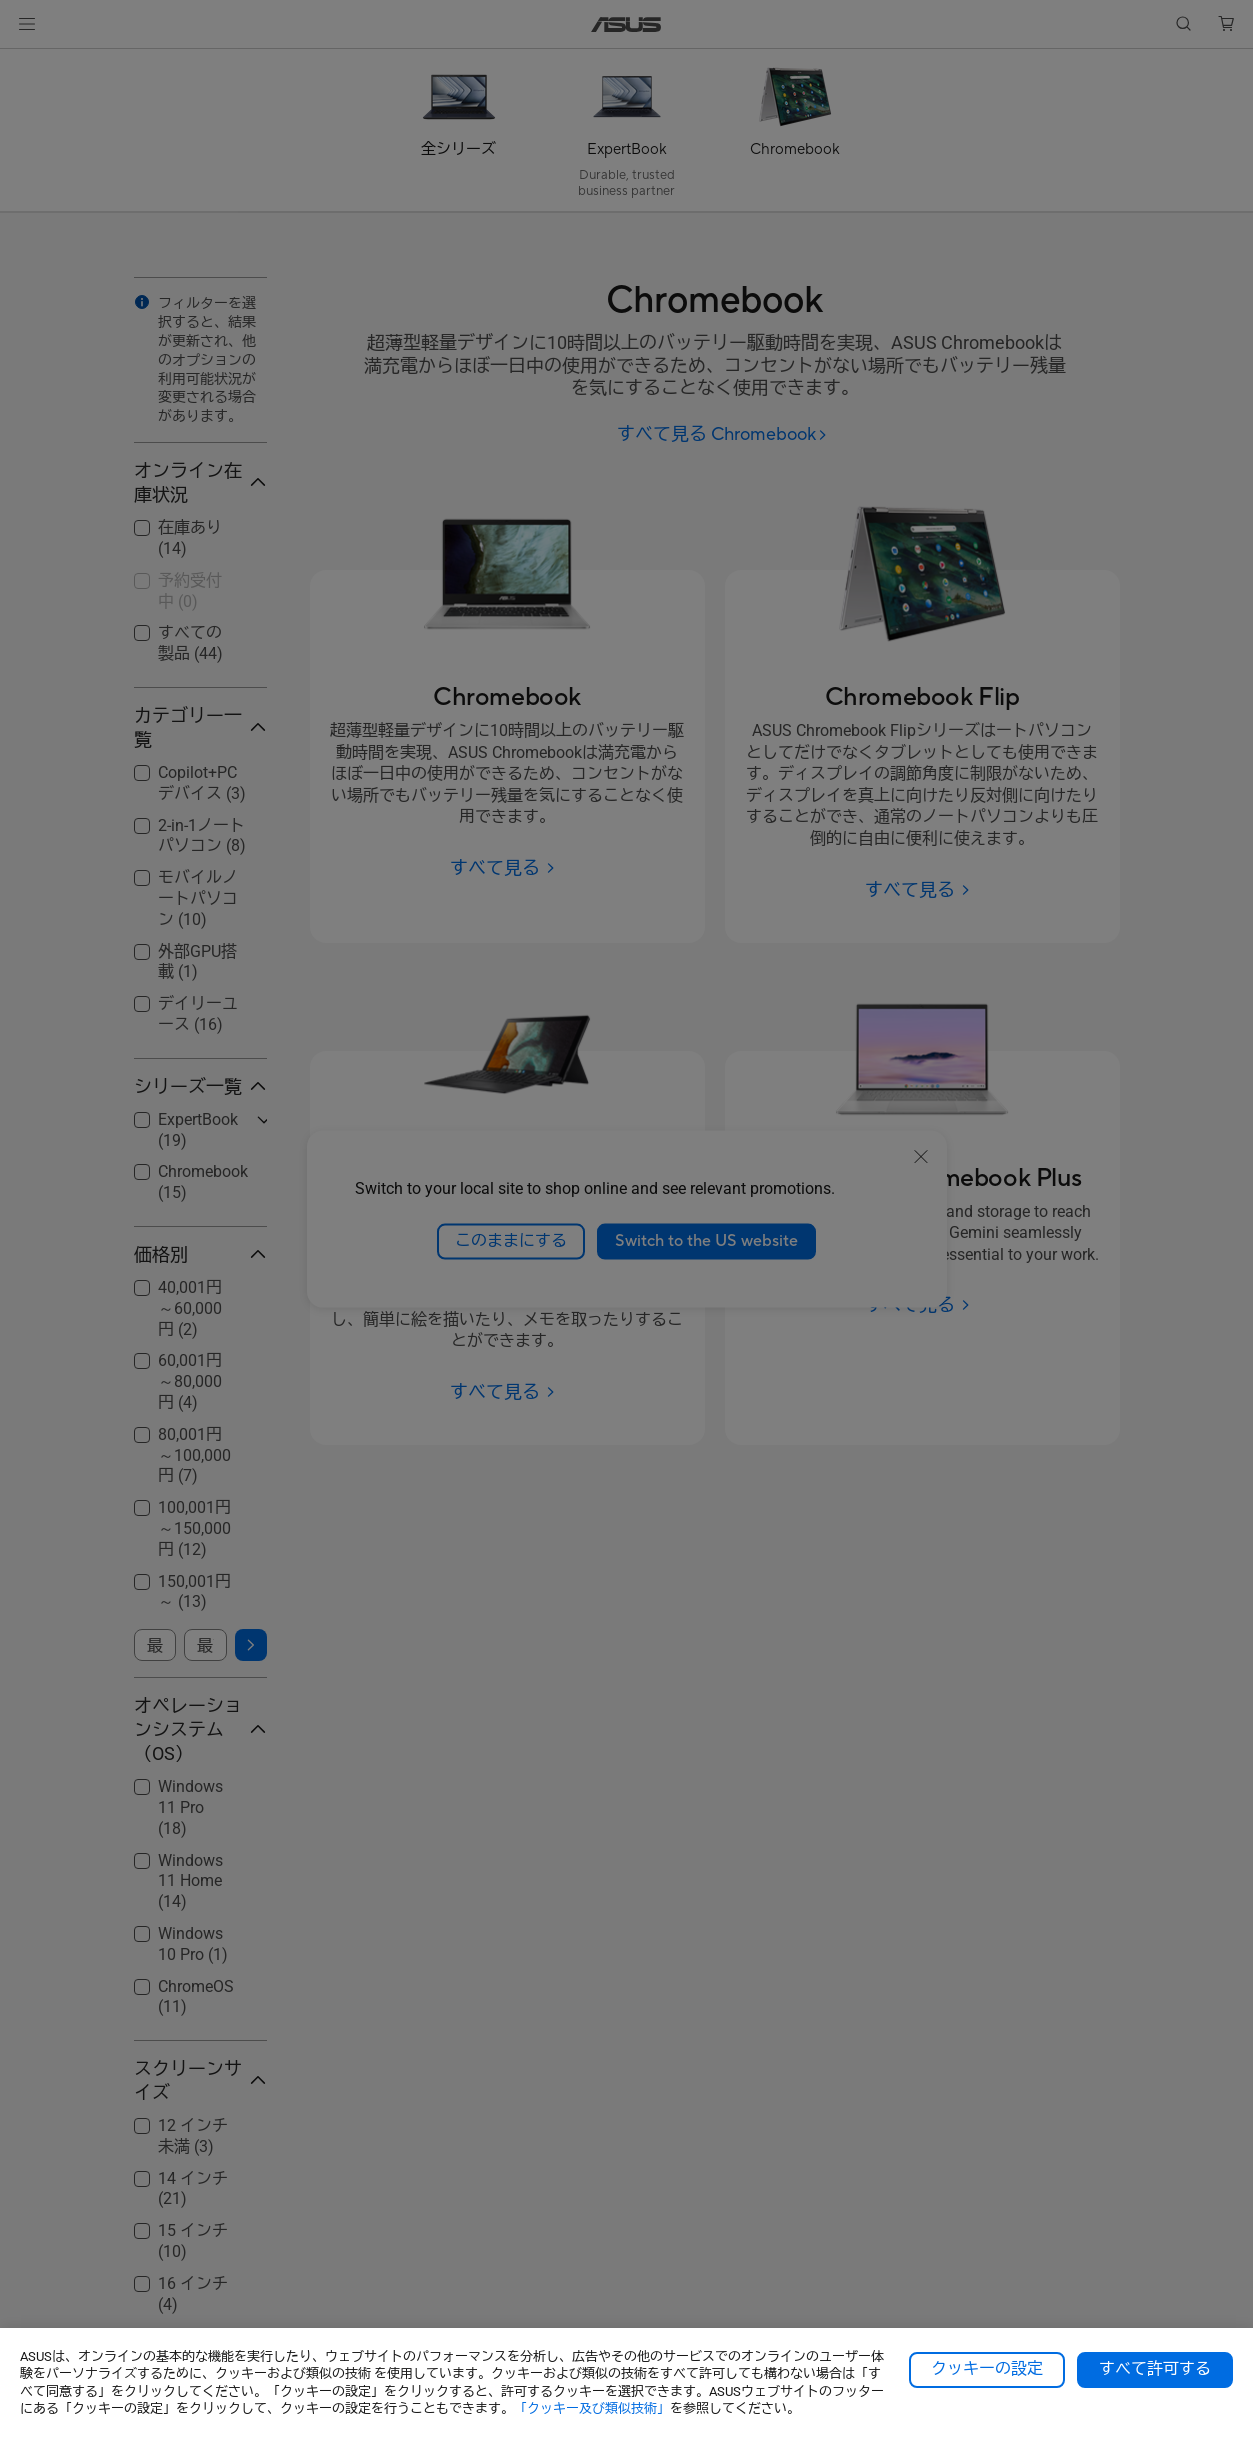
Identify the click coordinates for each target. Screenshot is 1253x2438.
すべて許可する (1155, 2369)
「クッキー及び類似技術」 (592, 2408)
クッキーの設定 (987, 2369)
